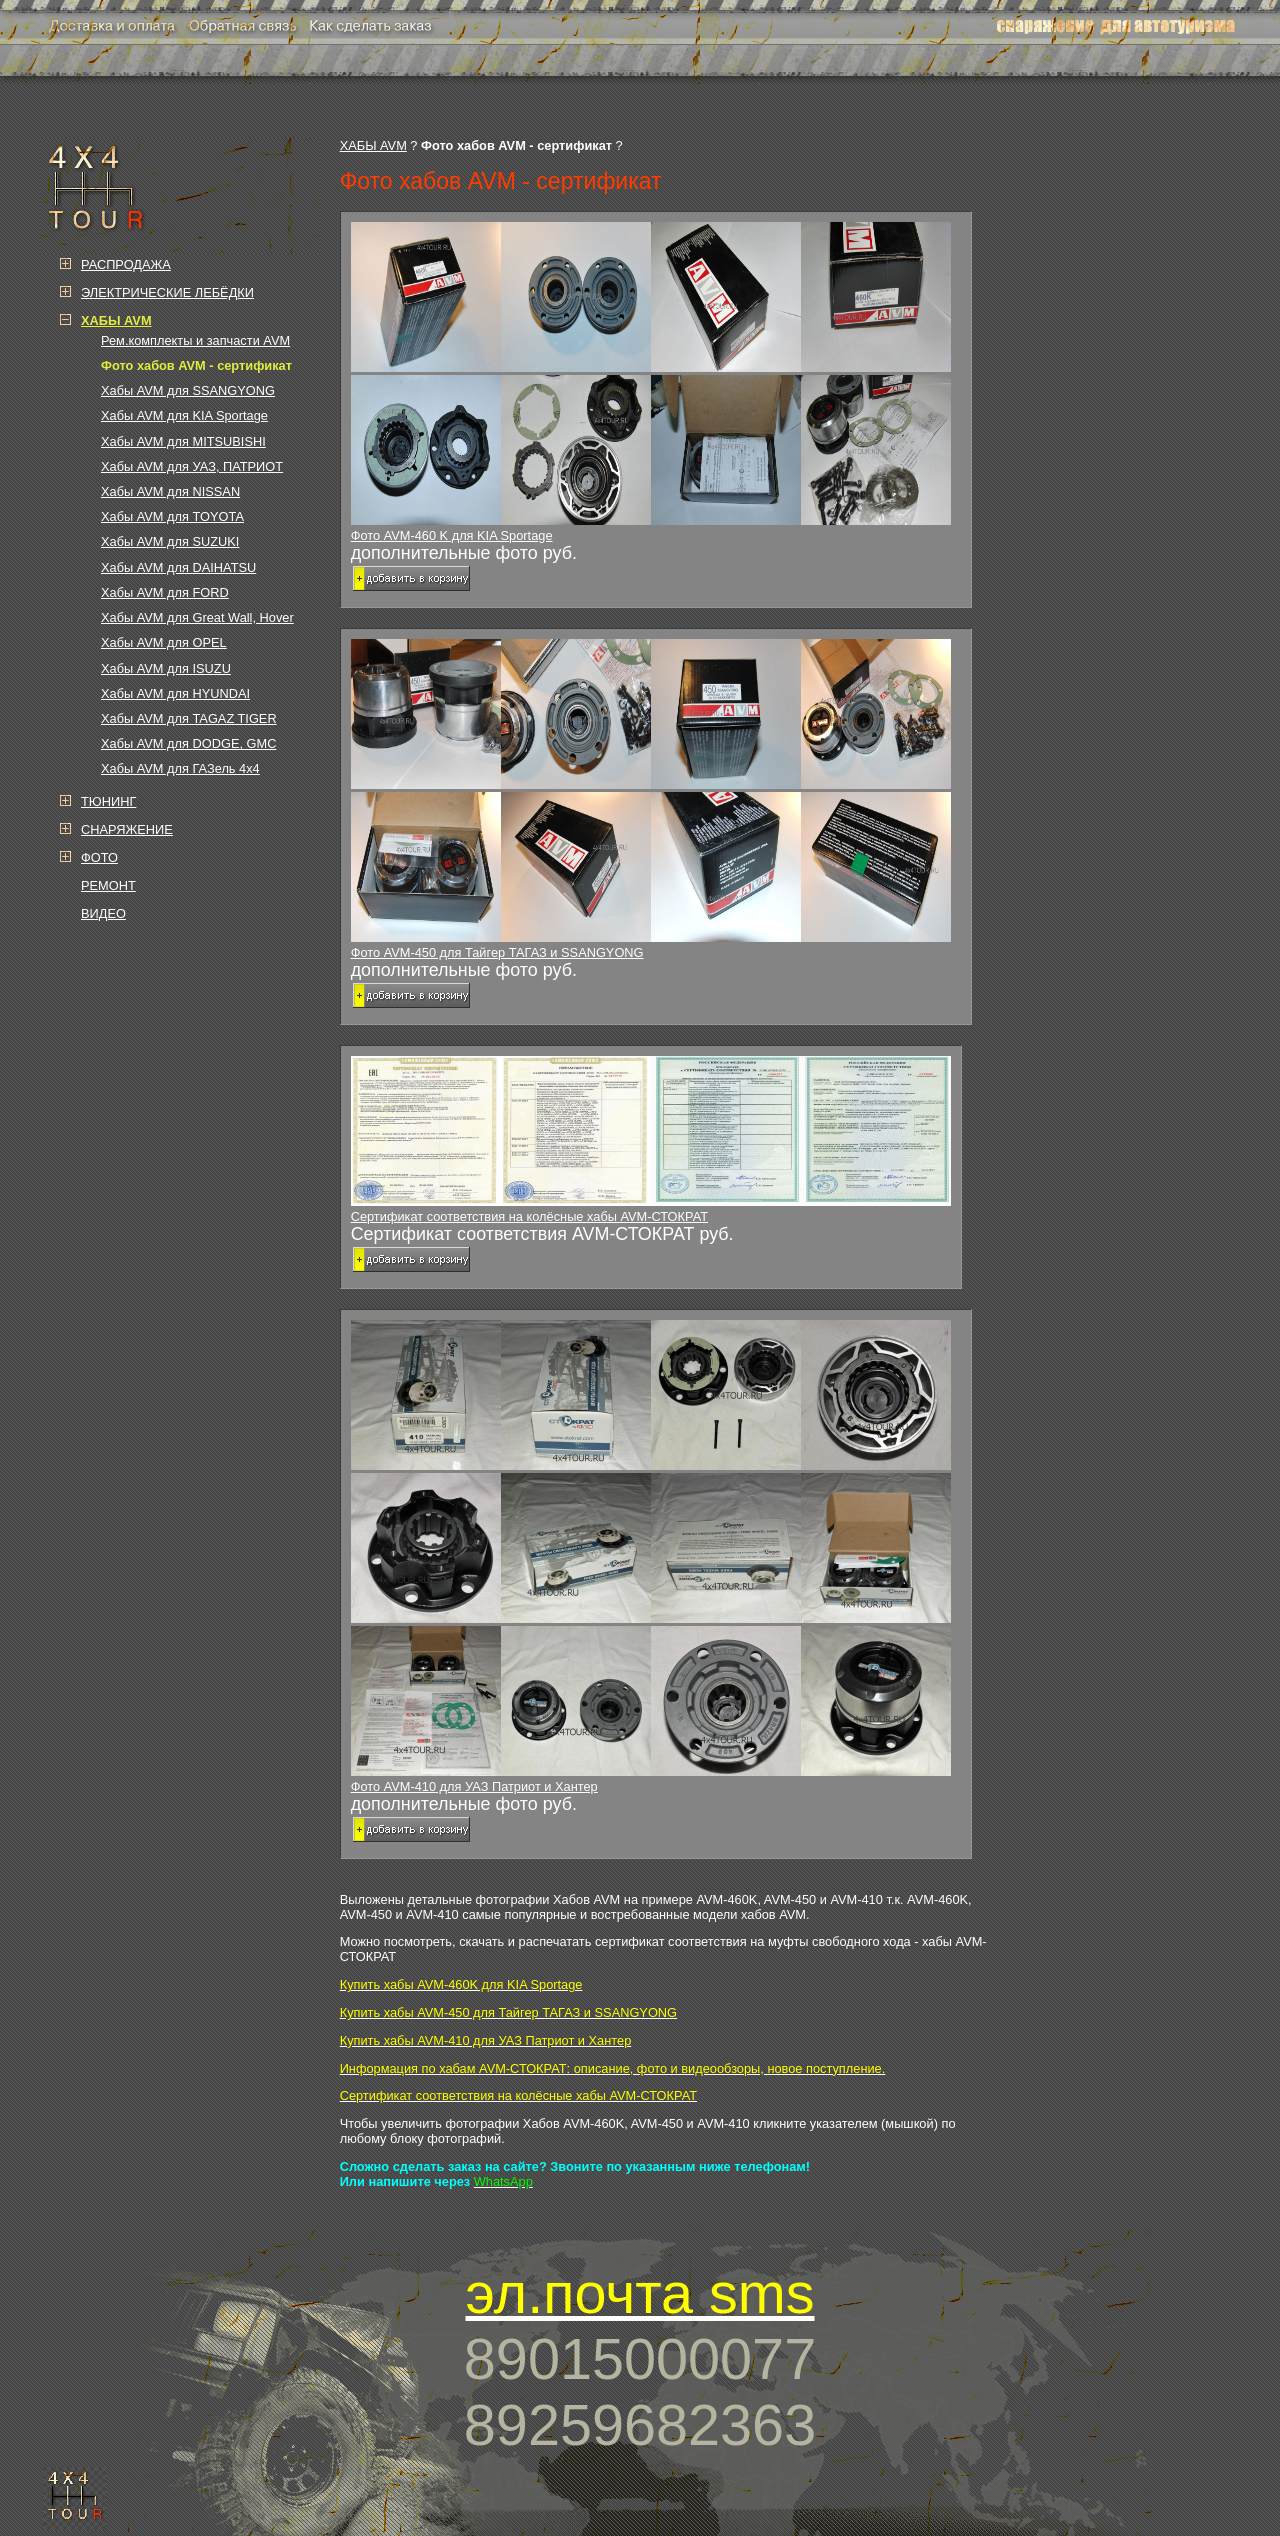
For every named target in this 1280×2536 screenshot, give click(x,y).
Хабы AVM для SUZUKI (170, 541)
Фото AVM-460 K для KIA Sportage (656, 382)
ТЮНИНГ (108, 801)
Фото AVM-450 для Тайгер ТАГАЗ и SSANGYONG (656, 799)
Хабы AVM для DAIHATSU (178, 567)
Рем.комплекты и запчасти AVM (195, 340)
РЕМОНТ (108, 885)
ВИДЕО (103, 913)
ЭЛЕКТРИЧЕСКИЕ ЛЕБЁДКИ (167, 292)
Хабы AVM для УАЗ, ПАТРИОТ (192, 466)
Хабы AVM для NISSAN (170, 491)
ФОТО (99, 857)
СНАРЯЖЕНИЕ (127, 829)
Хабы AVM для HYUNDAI (175, 693)
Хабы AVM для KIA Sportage (184, 415)
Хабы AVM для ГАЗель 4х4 (180, 768)
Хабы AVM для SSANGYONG (188, 390)
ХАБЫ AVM (373, 145)
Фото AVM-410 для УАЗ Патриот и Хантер (656, 1557)
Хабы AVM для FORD (165, 592)
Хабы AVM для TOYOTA (172, 516)
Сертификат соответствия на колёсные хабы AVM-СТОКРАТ (651, 1140)
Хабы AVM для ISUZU (166, 668)
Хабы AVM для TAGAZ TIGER (189, 718)
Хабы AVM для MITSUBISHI (183, 441)
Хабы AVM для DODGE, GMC (188, 743)
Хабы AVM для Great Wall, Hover (197, 617)
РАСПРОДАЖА (126, 264)
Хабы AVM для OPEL (164, 642)
